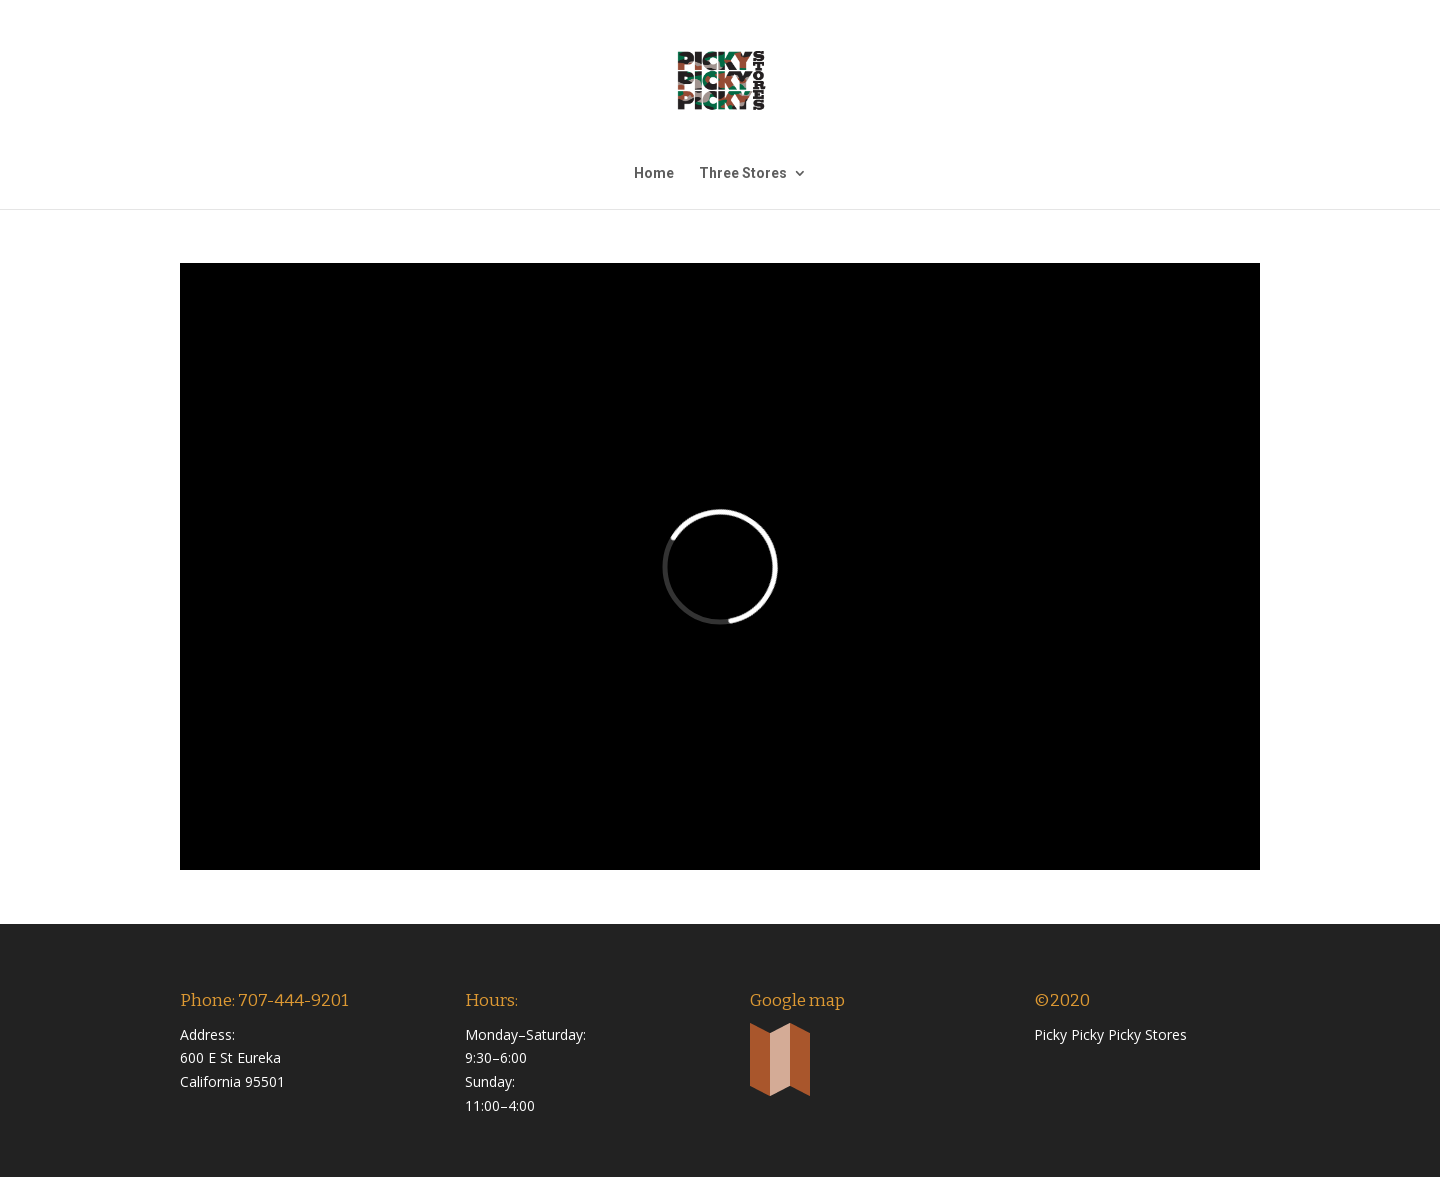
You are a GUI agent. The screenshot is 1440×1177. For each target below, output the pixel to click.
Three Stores (743, 173)
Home (654, 173)
